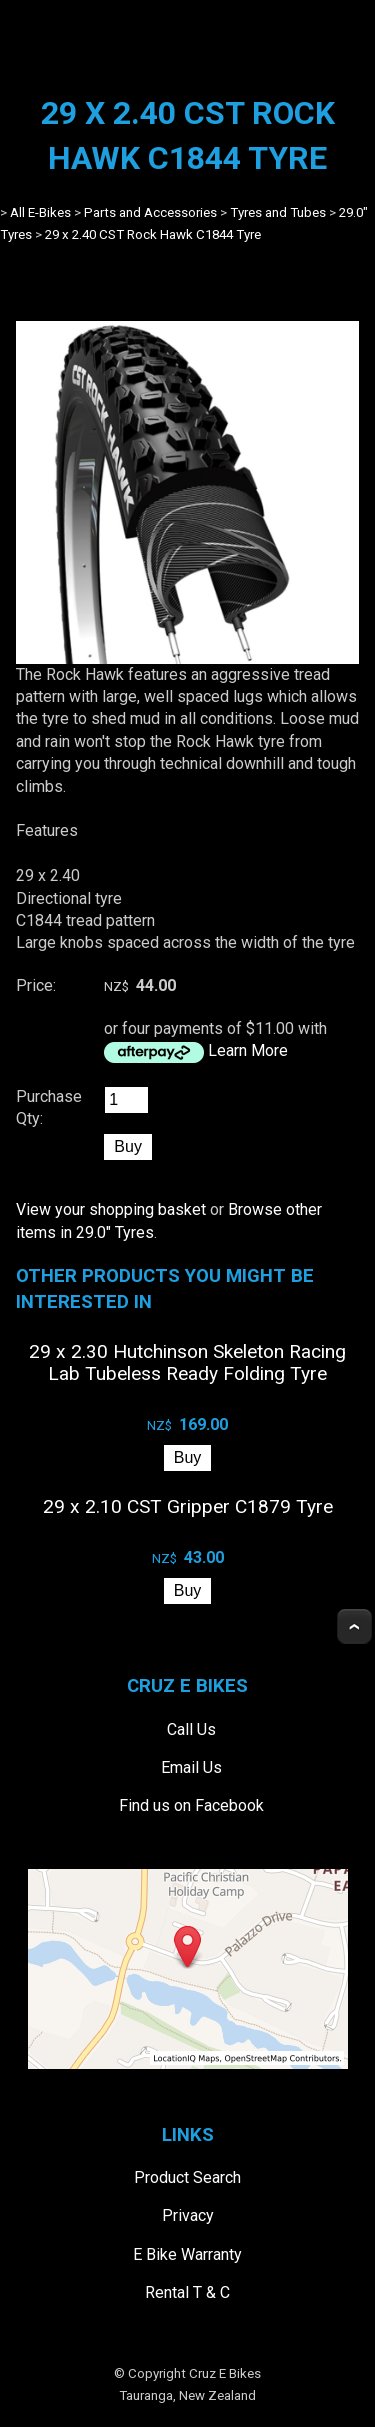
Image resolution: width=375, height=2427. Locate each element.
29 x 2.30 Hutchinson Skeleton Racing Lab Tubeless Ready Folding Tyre (187, 1362)
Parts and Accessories (150, 212)
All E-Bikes (40, 212)
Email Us (191, 1767)
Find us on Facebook (191, 1805)
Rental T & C (187, 2292)
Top (354, 1626)
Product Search (187, 2177)
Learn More (248, 1050)
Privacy (188, 2215)
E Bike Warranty (187, 2254)
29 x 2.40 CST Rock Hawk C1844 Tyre (153, 234)
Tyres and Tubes (278, 212)
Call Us (191, 1729)
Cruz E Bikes (225, 2373)
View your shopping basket (111, 1209)
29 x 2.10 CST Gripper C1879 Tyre (188, 1506)
